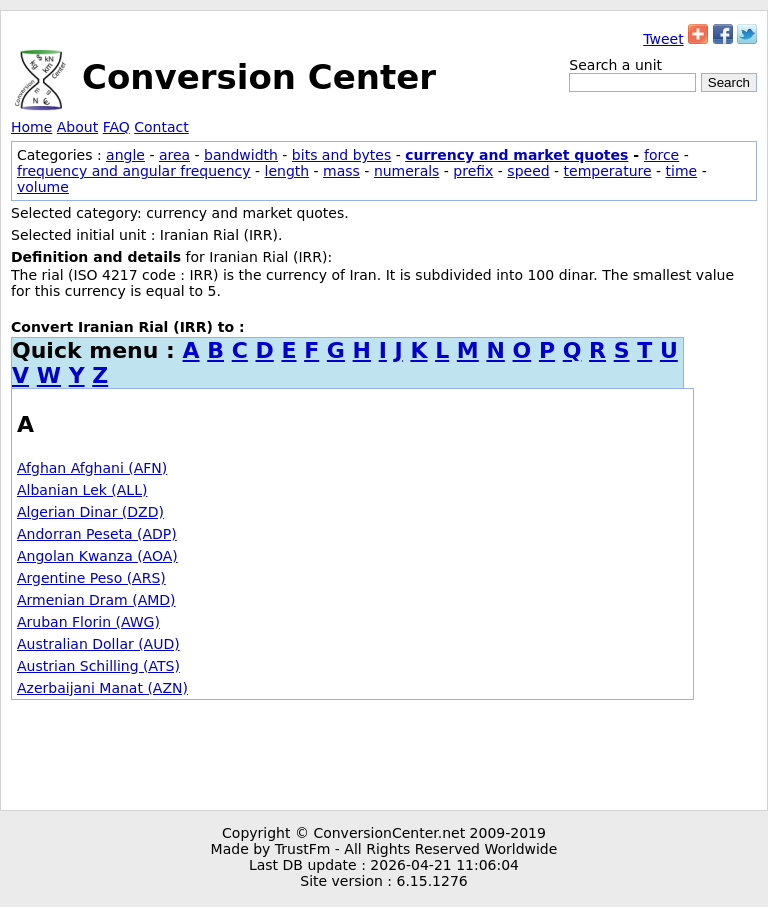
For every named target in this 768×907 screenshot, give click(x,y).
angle (125, 155)
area (174, 155)
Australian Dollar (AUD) (98, 644)
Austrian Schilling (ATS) (98, 666)
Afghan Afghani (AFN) (92, 468)
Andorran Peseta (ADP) (97, 534)
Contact (161, 127)
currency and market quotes (516, 155)
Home (31, 127)
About (77, 127)
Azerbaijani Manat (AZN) (102, 688)
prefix (473, 171)
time (682, 171)
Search (729, 82)
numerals (407, 171)
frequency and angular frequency (134, 171)
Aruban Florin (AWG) (88, 622)
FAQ (116, 127)
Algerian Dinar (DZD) (90, 512)
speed (528, 171)
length (287, 171)
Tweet (663, 39)
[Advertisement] (384, 755)
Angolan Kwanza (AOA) (97, 556)
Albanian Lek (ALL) (82, 490)
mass (341, 171)
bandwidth (241, 155)
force (661, 155)
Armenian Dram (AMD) (96, 600)
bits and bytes (341, 155)
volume (43, 187)
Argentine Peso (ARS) (91, 578)
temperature (608, 171)
